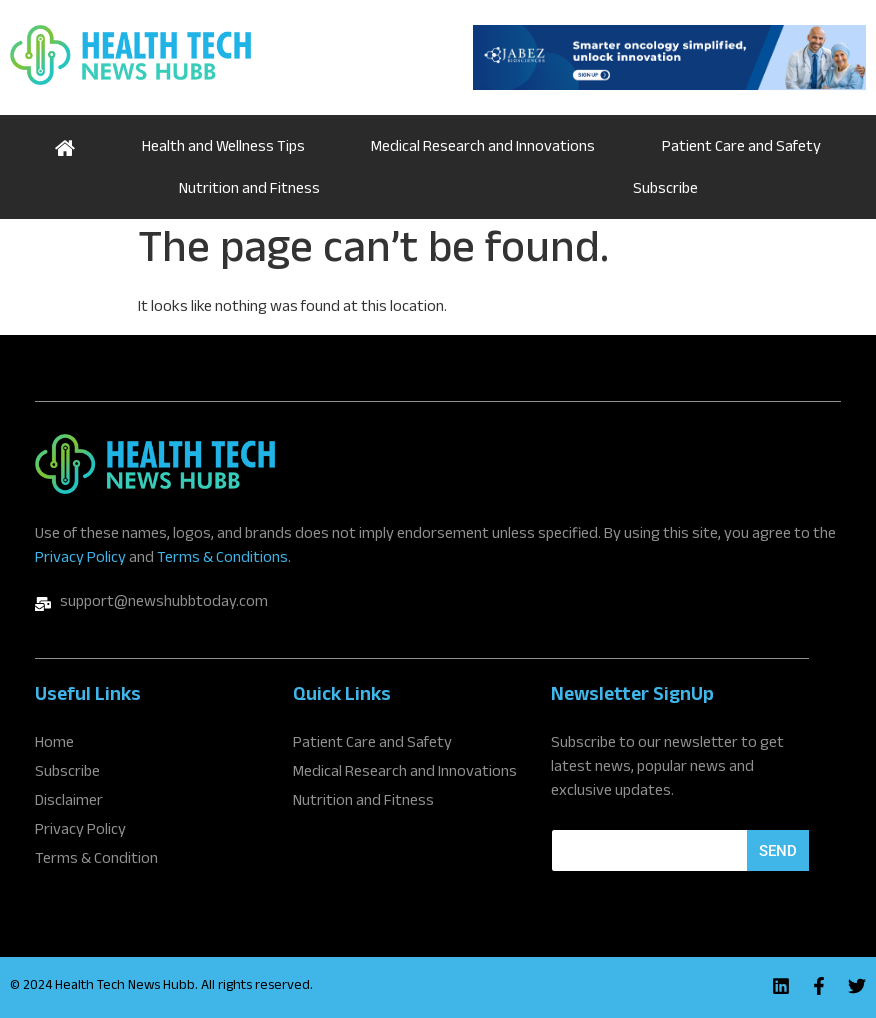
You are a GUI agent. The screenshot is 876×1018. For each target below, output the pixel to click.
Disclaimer (69, 803)
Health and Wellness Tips (223, 148)
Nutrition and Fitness (249, 190)
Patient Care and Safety (741, 148)
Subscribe (665, 190)
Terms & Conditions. (224, 559)
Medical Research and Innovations (483, 148)
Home (65, 146)
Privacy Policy (80, 559)
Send (778, 851)
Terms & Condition (96, 861)
